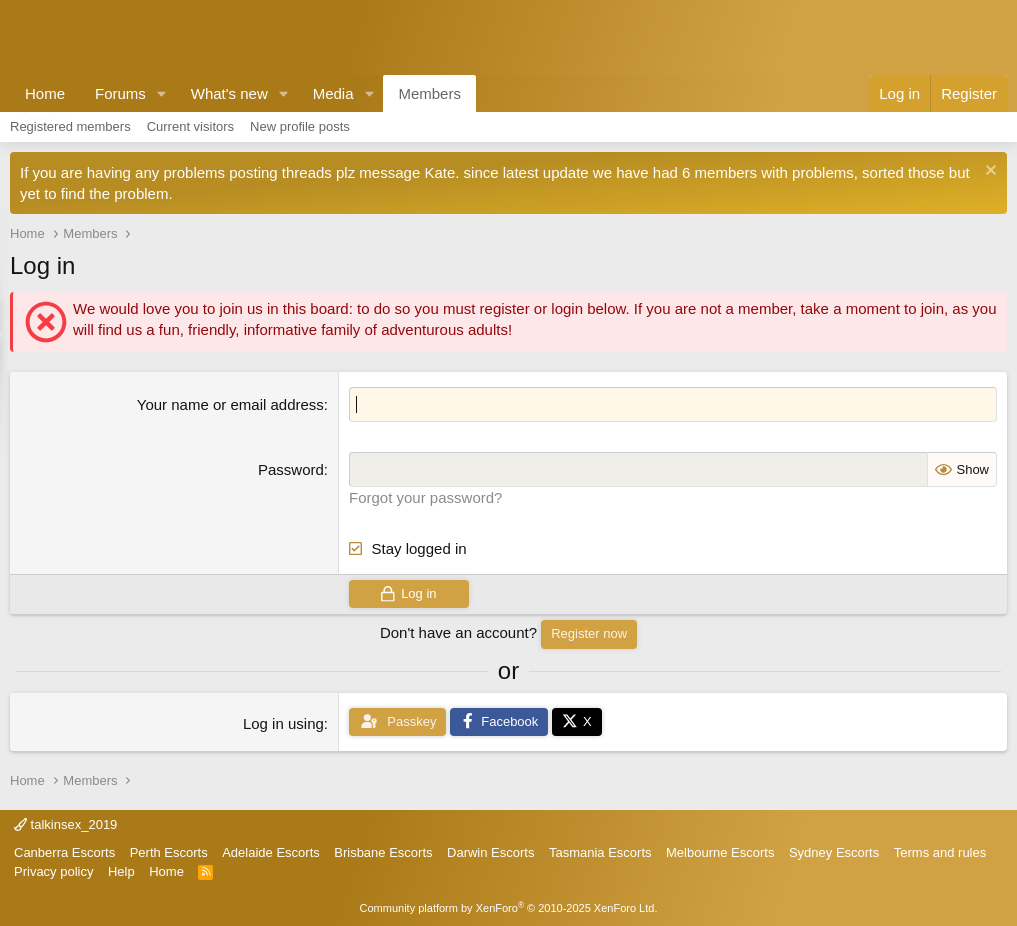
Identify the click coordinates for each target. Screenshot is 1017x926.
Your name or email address (230, 404)
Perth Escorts (169, 852)
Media (333, 93)
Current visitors (190, 126)
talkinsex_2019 (65, 824)
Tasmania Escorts (600, 852)
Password (291, 469)
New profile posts (300, 126)
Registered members (70, 126)
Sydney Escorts (834, 852)
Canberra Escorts (64, 852)
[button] (162, 93)
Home (45, 93)
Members (429, 93)
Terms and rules (940, 852)
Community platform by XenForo (509, 908)
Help (121, 871)
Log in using (283, 723)
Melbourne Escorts (720, 852)
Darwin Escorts (490, 852)
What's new (229, 93)
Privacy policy (53, 871)
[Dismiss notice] (988, 172)
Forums (120, 93)
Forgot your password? (425, 497)
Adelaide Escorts (271, 852)
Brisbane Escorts (383, 852)
